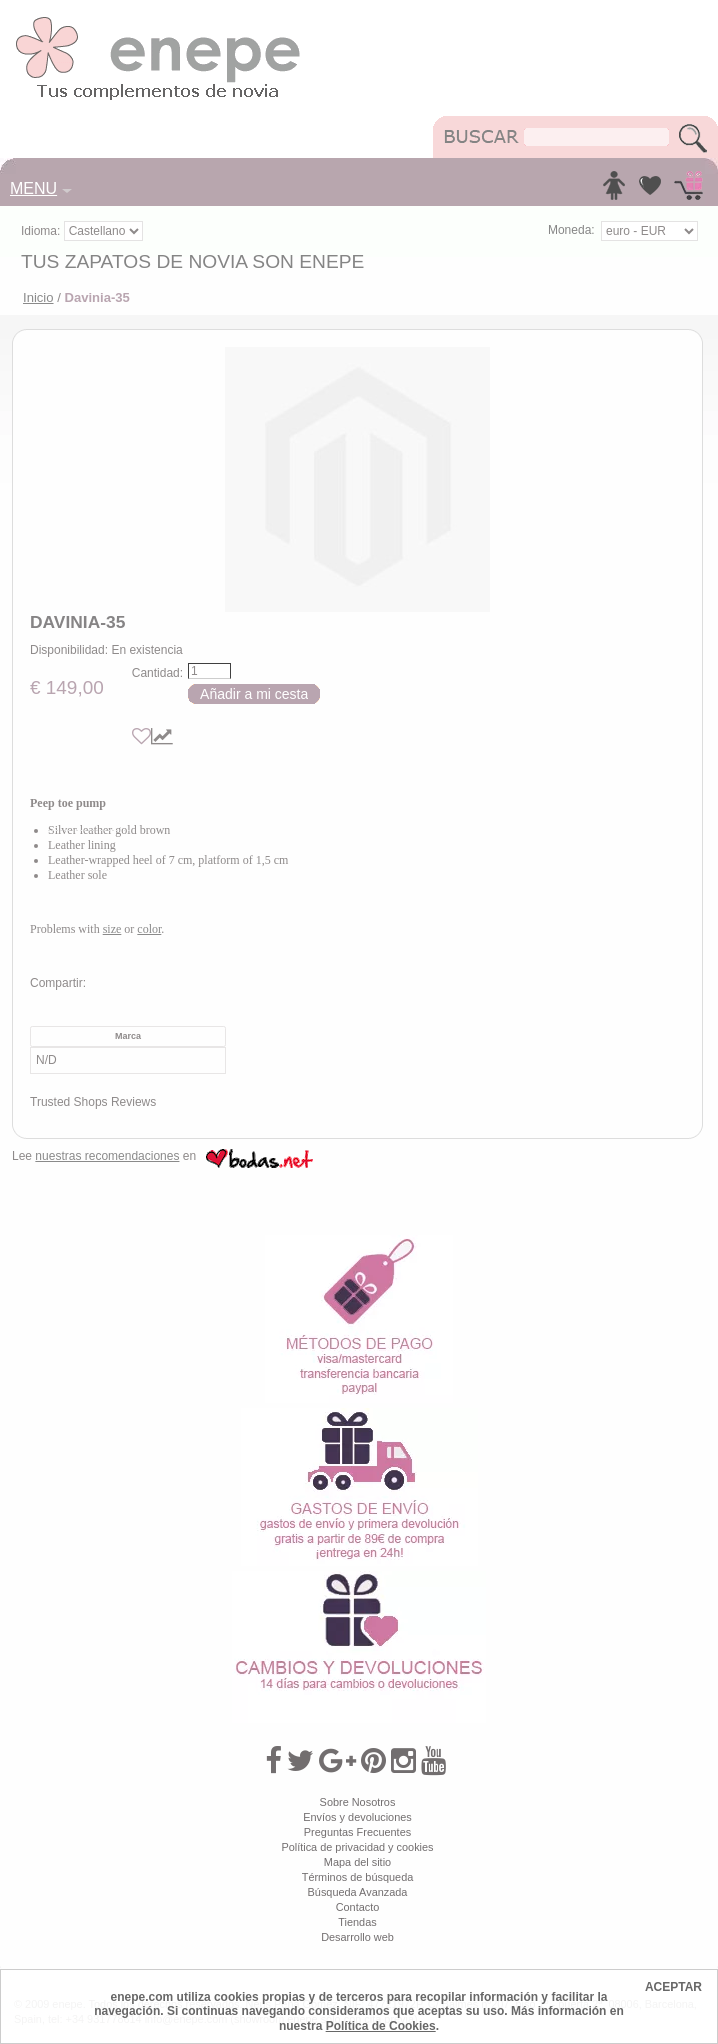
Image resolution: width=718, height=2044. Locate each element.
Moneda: (571, 230)
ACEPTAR (673, 1987)
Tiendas (357, 1922)
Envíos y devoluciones (357, 1817)
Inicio (38, 297)
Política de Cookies (381, 2026)
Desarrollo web (357, 1937)
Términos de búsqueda (358, 1877)
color (149, 929)
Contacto (358, 1907)
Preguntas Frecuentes (357, 1832)
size (112, 929)
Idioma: (42, 231)
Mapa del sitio (357, 1862)
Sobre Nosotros (358, 1802)
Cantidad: (157, 673)
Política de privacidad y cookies (357, 1847)
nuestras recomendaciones (107, 1156)
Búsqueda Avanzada (358, 1892)
